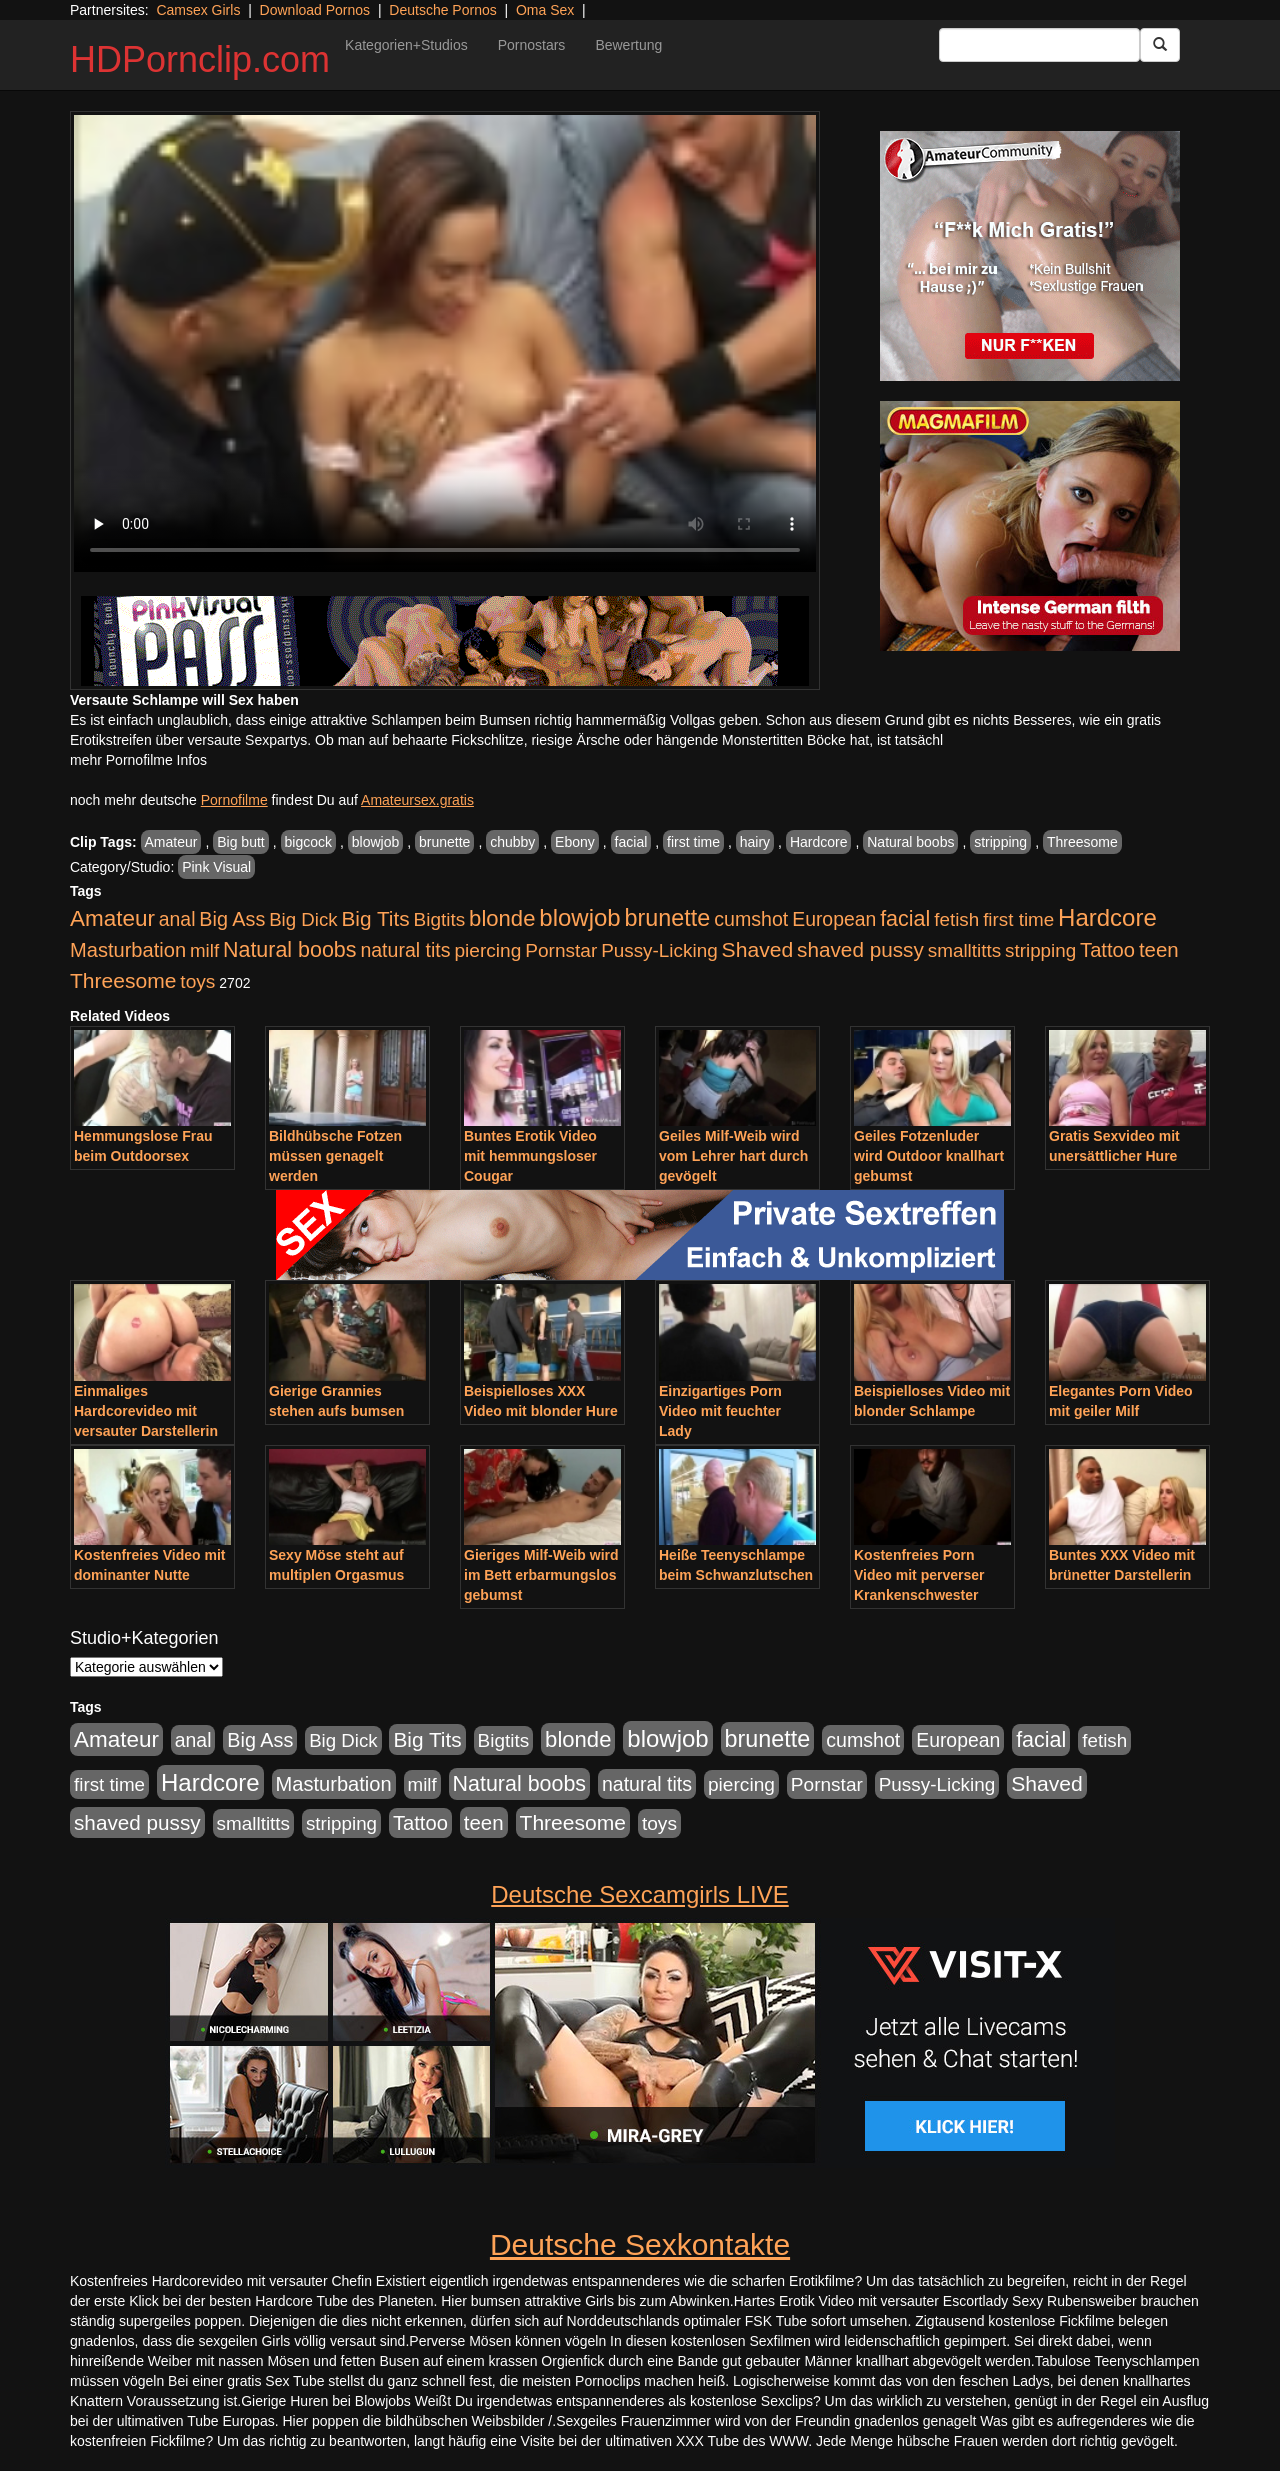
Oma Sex (545, 10)
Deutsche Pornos (442, 10)
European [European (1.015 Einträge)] (834, 919)
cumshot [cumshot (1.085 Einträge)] (751, 919)
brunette (444, 842)
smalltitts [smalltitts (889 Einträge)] (964, 950)
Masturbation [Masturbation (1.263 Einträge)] (128, 950)
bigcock (308, 842)
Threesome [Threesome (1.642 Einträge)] (123, 980)
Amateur (171, 842)
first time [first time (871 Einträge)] (1018, 919)
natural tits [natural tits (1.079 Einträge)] (405, 950)
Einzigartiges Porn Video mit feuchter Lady (720, 1411)
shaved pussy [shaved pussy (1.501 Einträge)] (860, 949)
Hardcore (819, 842)
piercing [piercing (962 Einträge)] (487, 950)
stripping (1000, 842)
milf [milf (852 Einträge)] (204, 950)
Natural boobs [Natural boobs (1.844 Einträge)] (289, 950)
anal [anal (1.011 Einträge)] (177, 919)
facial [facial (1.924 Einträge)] (905, 919)
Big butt (240, 842)
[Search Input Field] (1039, 45)
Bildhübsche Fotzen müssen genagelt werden (335, 1156)
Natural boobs (910, 842)
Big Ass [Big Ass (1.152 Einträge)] (232, 919)
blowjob (375, 842)
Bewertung (628, 45)
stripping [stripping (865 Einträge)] (1040, 950)
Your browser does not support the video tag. (445, 343)
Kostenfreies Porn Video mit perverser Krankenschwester (919, 1575)
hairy (755, 842)
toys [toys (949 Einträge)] (197, 981)
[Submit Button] (1160, 45)
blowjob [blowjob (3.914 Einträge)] (579, 917)
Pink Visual (216, 867)
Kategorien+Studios (406, 45)
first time (693, 842)
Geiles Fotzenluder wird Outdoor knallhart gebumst (929, 1156)
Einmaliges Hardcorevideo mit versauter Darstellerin (146, 1411)
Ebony (575, 842)
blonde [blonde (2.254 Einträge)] (502, 918)
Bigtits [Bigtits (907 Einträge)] (440, 919)
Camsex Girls (198, 10)
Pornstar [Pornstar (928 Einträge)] (561, 950)
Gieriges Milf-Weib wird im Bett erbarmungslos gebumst (541, 1575)
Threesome (1082, 842)
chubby (512, 842)
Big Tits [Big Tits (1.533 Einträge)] (375, 918)
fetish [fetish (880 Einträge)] (956, 919)
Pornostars (532, 45)
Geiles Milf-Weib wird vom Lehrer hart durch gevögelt (733, 1156)
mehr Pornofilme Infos (138, 760)
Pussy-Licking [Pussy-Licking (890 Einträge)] (659, 950)
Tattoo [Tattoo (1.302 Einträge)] (1107, 950)
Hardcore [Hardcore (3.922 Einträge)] (1107, 917)
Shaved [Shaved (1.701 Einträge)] (758, 949)
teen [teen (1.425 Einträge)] (1159, 949)
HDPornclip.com (200, 59)
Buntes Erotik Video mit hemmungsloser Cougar (530, 1156)
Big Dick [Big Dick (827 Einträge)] (303, 919)
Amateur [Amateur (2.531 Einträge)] (112, 918)
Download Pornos (315, 10)
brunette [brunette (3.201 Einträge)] (668, 918)
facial (631, 842)
